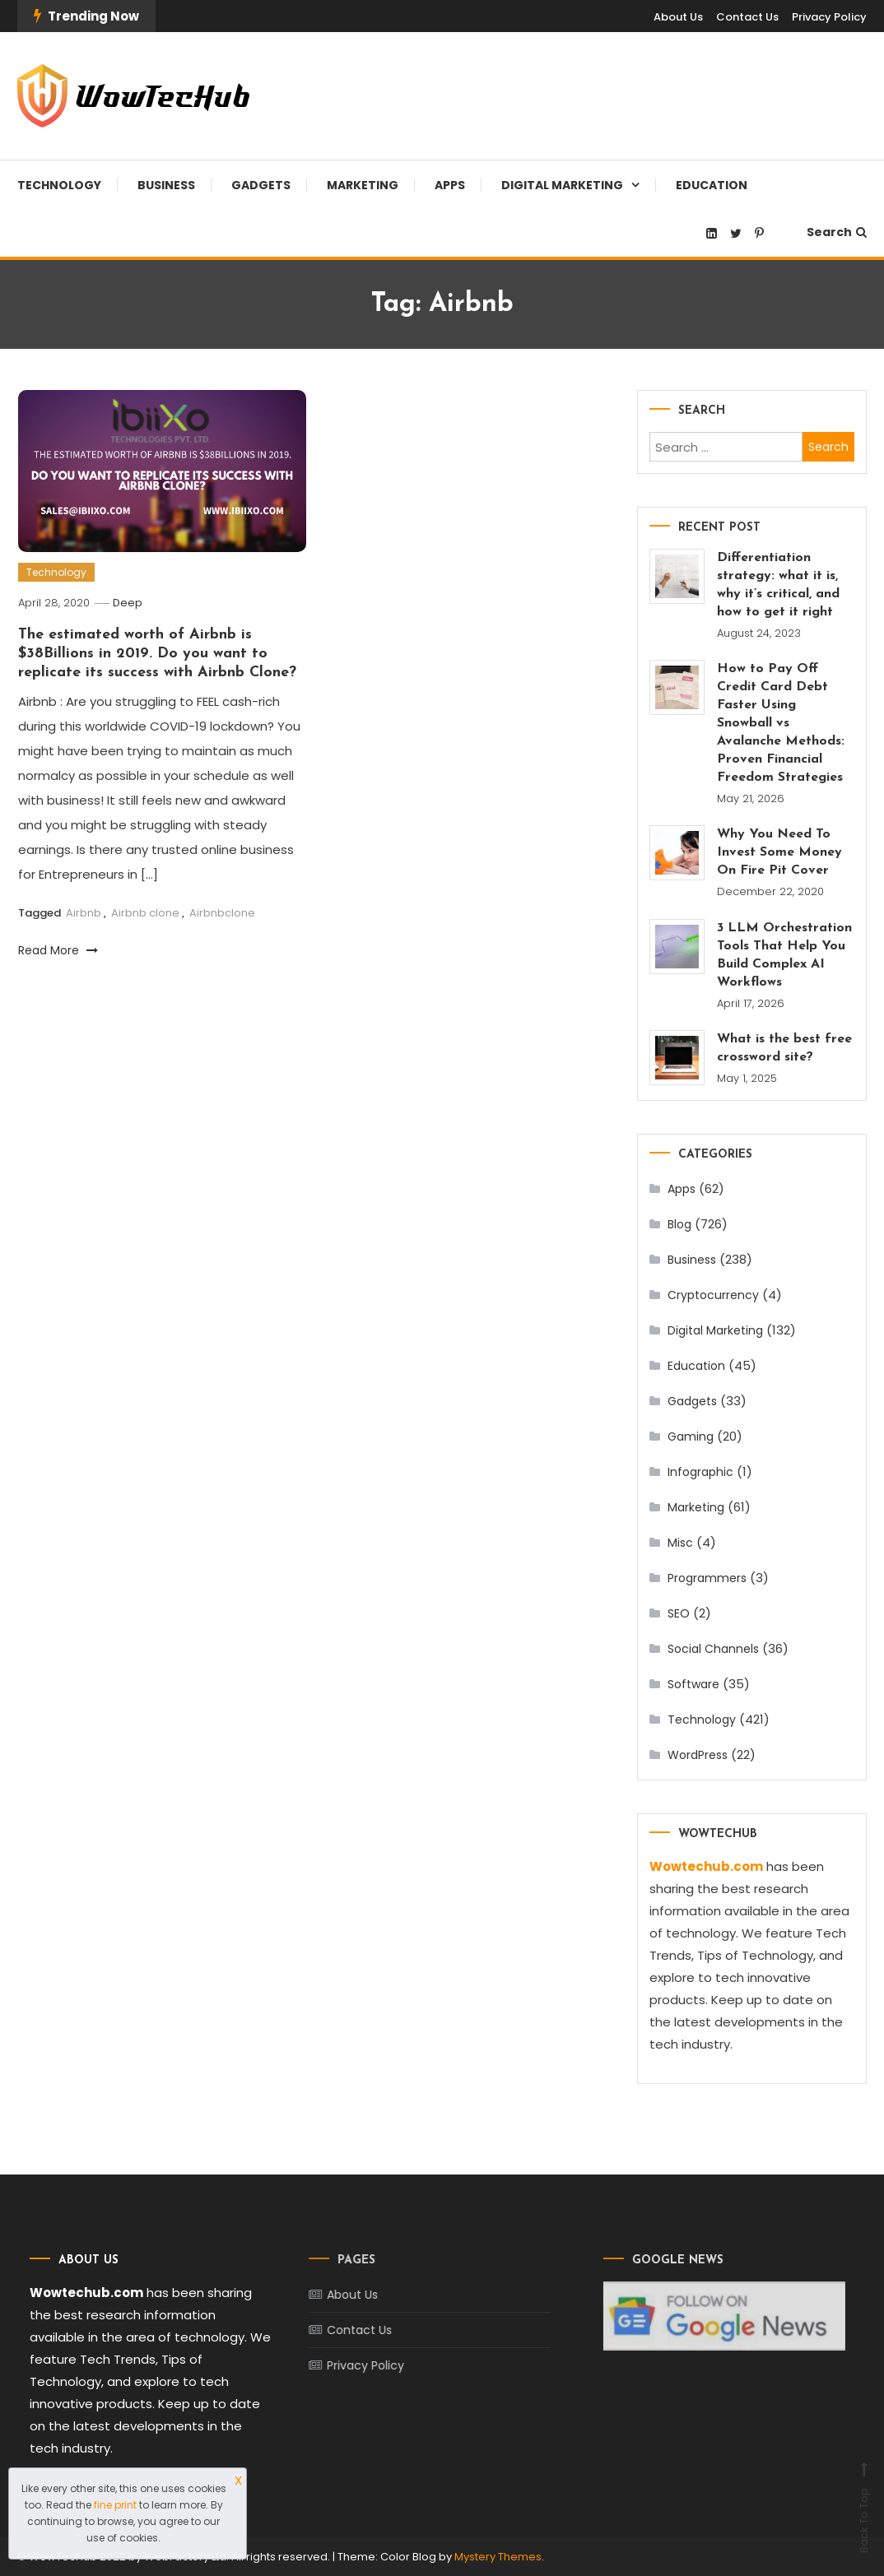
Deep (127, 602)
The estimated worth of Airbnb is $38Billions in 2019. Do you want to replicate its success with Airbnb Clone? (157, 654)
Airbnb (83, 913)
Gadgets (261, 185)
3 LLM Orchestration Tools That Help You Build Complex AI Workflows (784, 955)
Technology (59, 185)
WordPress (698, 1755)
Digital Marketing (562, 185)
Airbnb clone (145, 913)
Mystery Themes (498, 2556)
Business (166, 185)
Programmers (707, 1578)
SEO (679, 1613)
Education (711, 185)
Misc (680, 1542)
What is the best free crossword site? (784, 1048)
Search (837, 232)
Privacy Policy (829, 17)
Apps (450, 185)
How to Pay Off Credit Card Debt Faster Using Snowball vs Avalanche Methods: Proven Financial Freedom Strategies (780, 723)
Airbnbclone (222, 913)
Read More (58, 950)
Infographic (700, 1472)
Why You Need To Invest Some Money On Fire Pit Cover (779, 852)
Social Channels (713, 1649)
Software (693, 1684)
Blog (679, 1224)
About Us (678, 17)
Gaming (691, 1436)
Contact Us (747, 17)
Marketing (362, 185)
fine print (115, 2505)
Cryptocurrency (713, 1295)
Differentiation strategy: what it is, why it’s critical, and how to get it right (778, 585)
